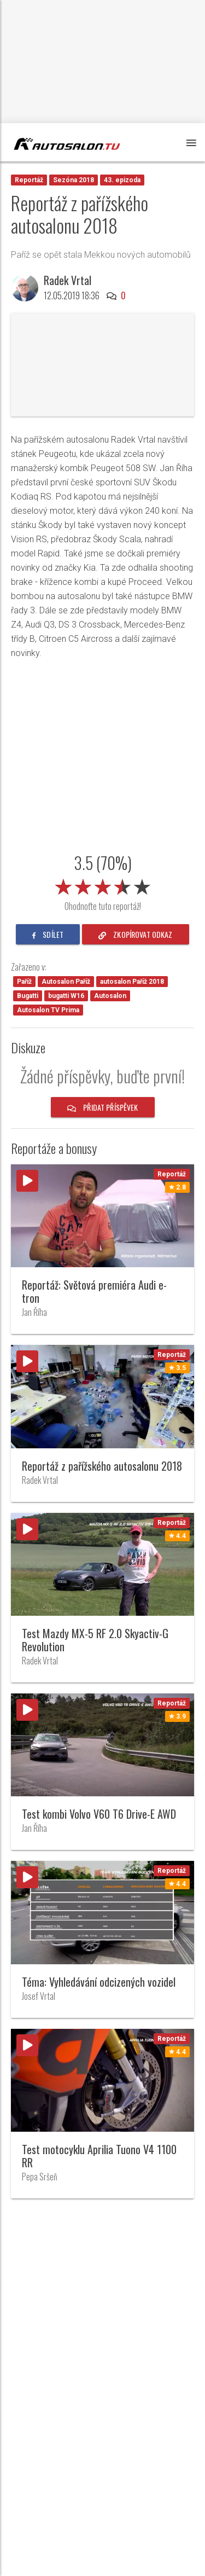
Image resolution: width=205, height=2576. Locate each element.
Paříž (24, 981)
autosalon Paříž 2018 (132, 981)
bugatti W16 (66, 996)
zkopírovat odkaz (135, 934)
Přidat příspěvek (102, 1107)
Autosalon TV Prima (48, 1010)
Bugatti (27, 996)
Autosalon (110, 996)
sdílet (47, 934)
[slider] (103, 885)
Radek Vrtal (67, 280)
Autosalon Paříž (66, 981)
